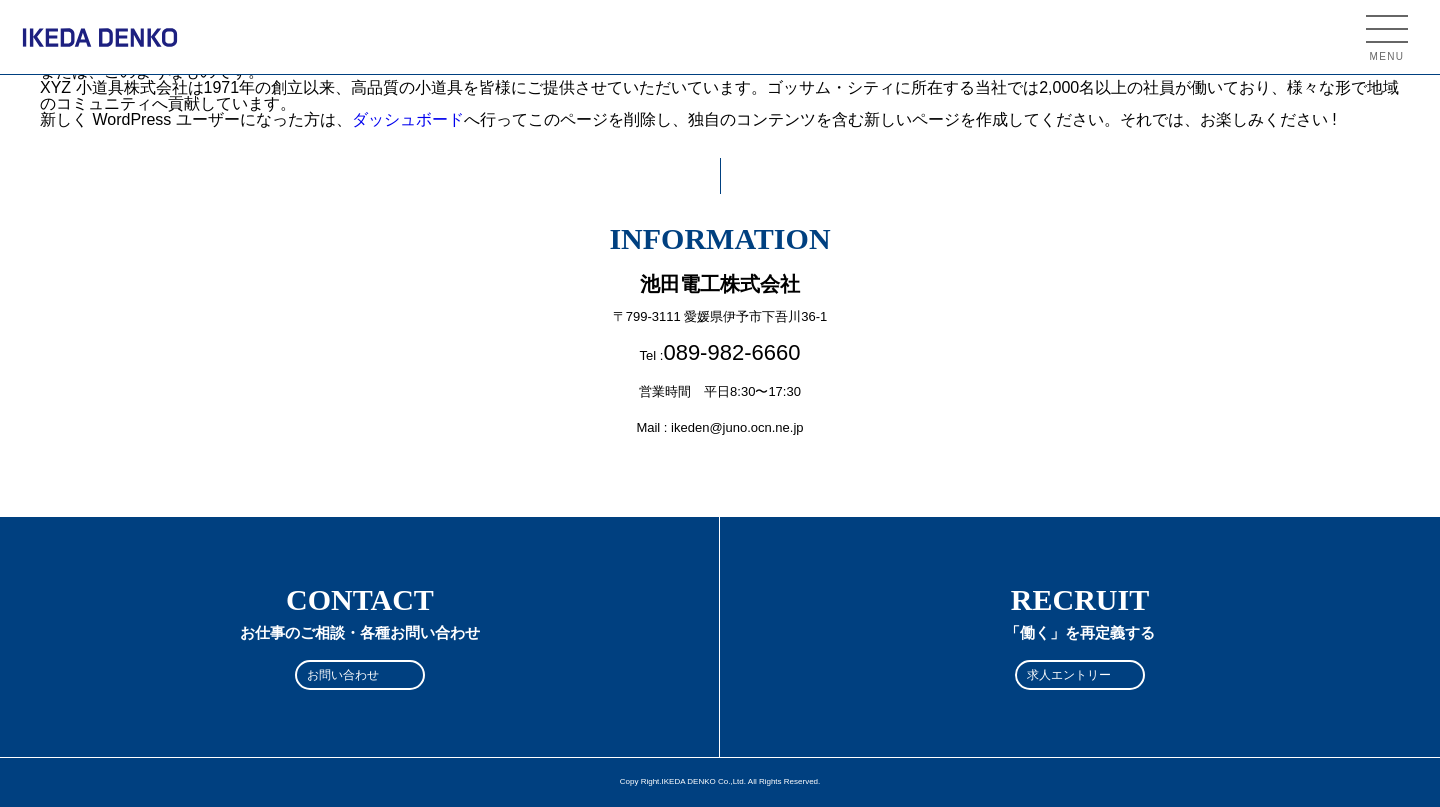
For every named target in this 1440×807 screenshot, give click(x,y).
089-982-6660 (731, 352)
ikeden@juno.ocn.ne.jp (737, 427)
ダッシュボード (408, 119)
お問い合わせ (343, 675)
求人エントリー (1069, 675)
